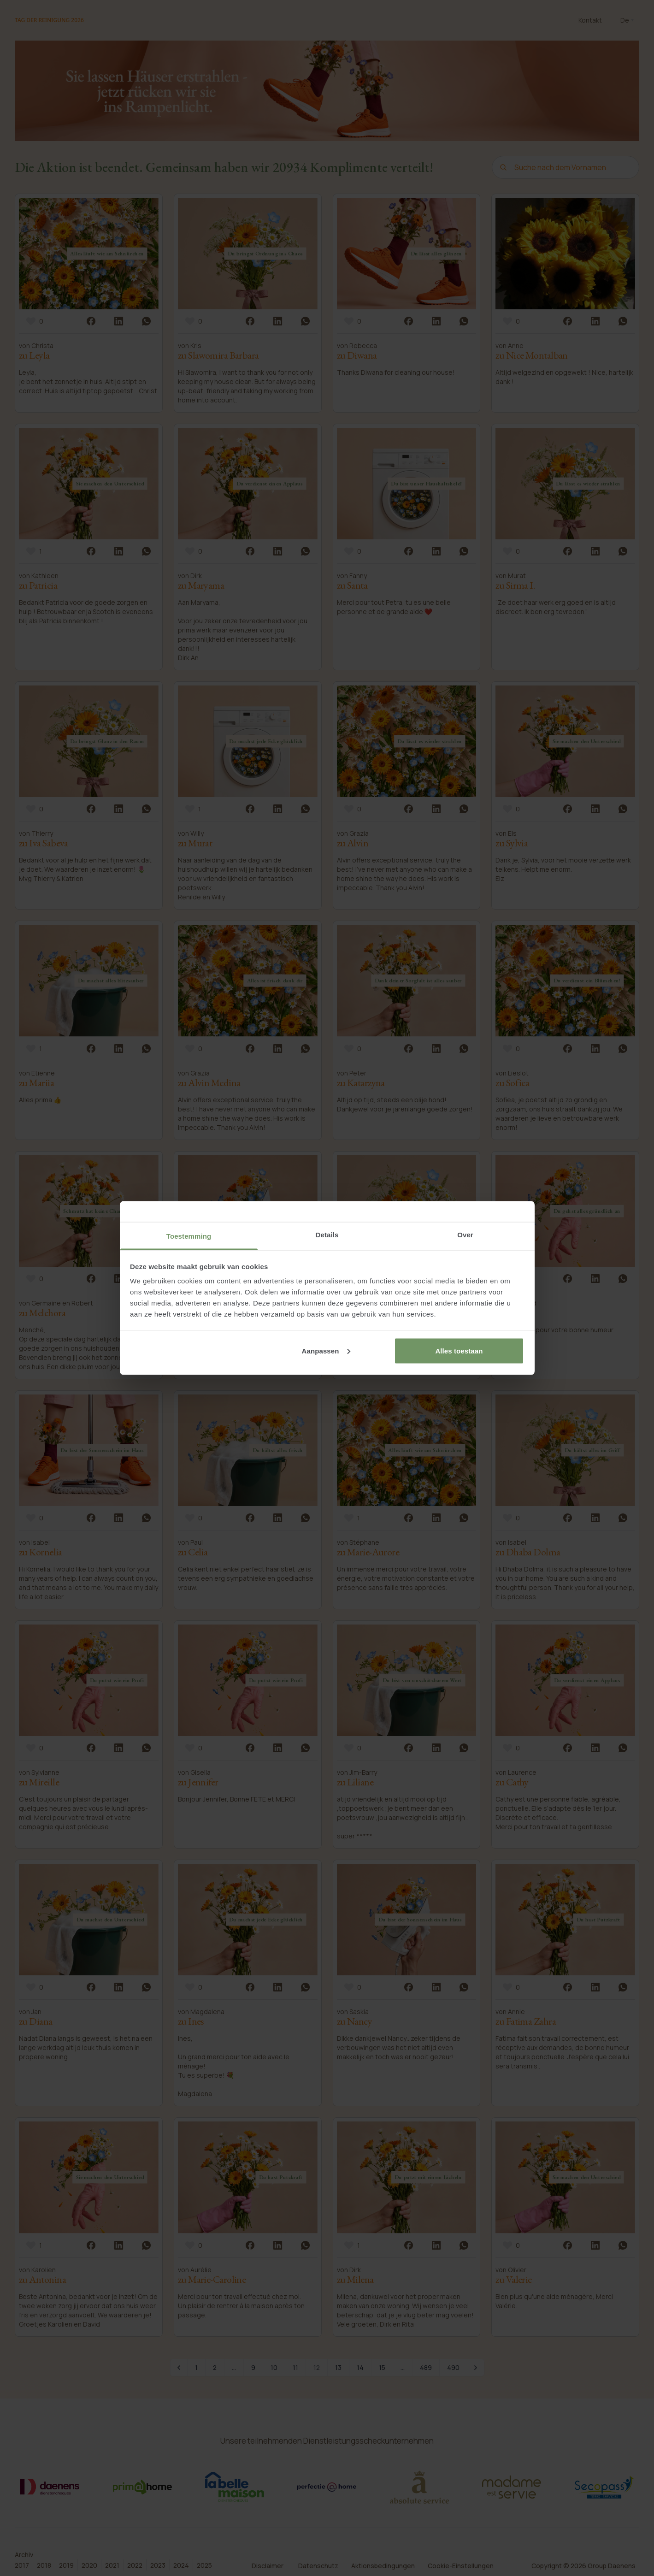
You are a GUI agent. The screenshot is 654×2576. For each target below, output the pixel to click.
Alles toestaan (459, 1350)
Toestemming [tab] (189, 1236)
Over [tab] (465, 1235)
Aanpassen (326, 1350)
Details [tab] (327, 1235)
